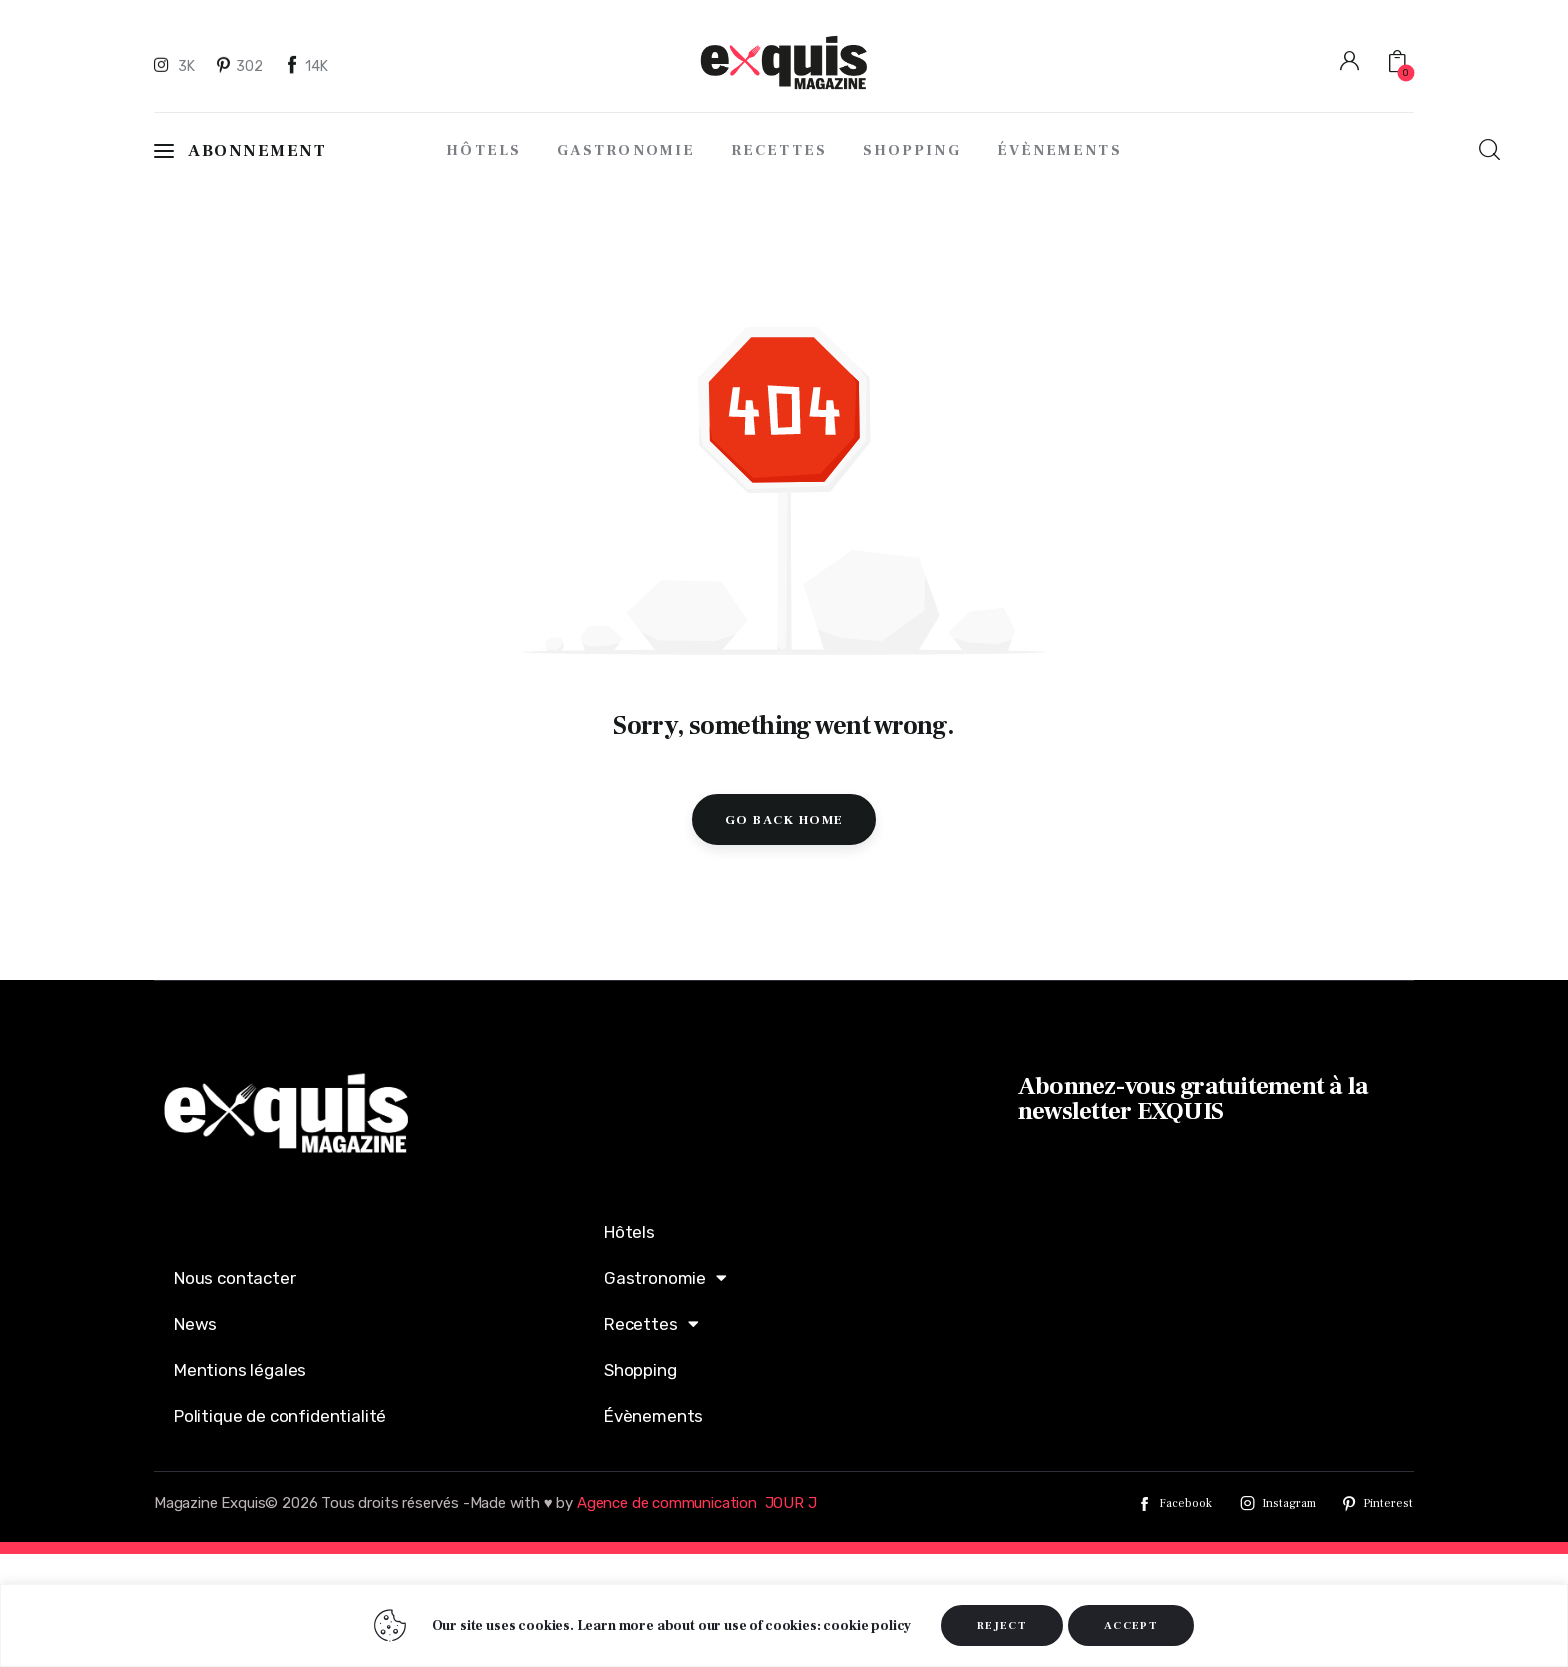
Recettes (651, 1323)
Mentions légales (240, 1370)
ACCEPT (1131, 1625)
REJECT (1002, 1625)
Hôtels (629, 1232)
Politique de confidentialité (280, 1416)
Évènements (653, 1416)
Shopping (640, 1370)
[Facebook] (307, 65)
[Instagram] (177, 65)
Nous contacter (235, 1278)
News (195, 1324)
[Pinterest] (241, 65)
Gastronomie (665, 1277)
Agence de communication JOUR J (697, 1503)
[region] (784, 1625)
